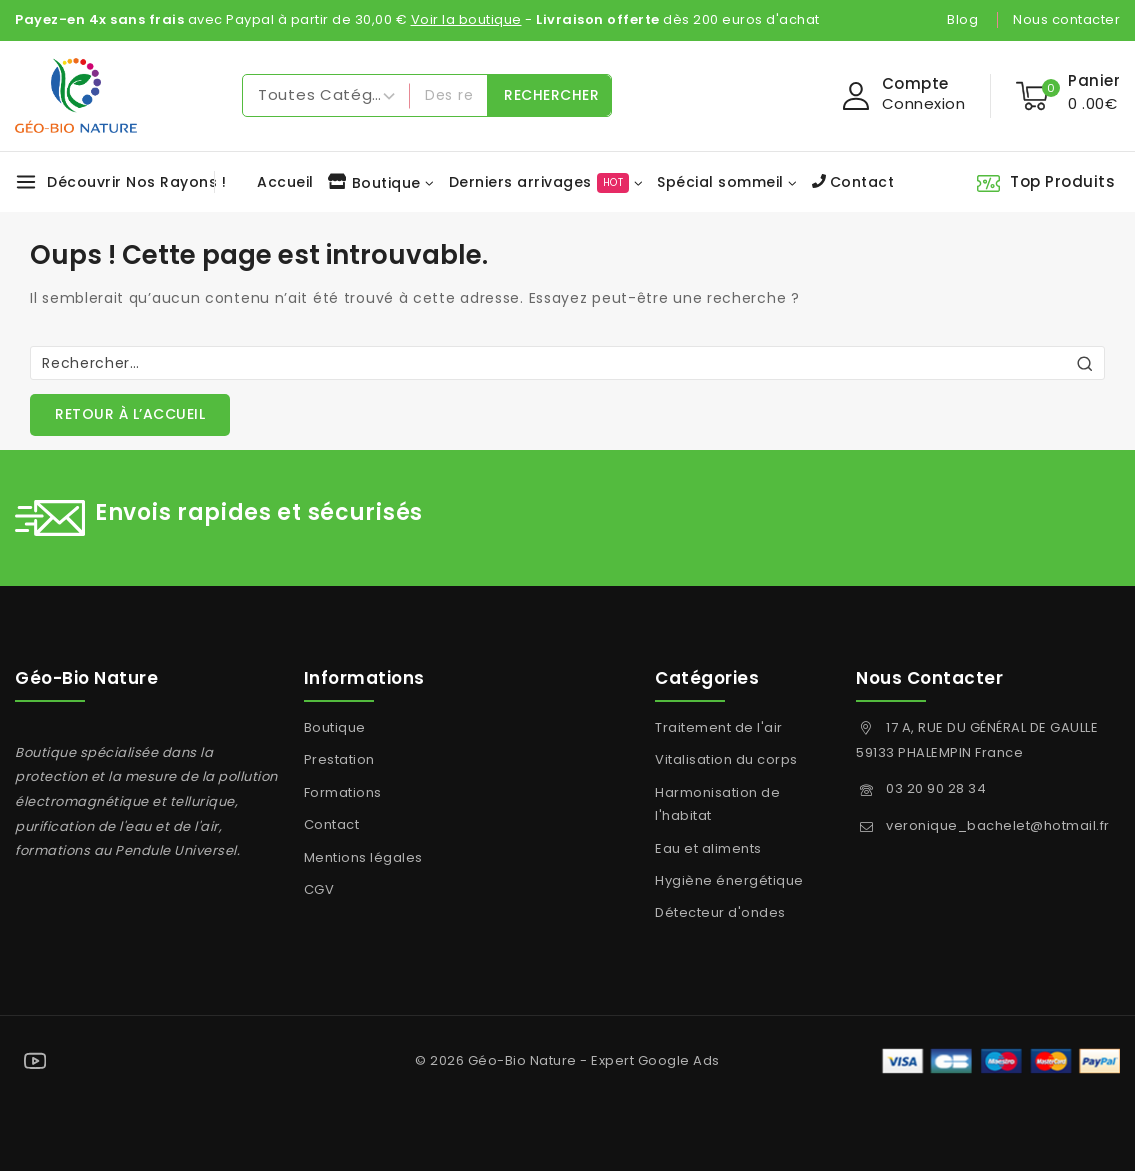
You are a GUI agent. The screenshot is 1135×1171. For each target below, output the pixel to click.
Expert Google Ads (655, 1060)
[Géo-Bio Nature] (76, 95)
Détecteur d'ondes (720, 912)
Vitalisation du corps (726, 759)
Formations (343, 792)
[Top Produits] (1048, 181)
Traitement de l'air (719, 727)
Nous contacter (1066, 19)
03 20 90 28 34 (936, 788)
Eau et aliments (708, 848)
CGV (319, 889)
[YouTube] (35, 1061)
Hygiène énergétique (729, 880)
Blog (962, 19)
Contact (853, 182)
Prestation (339, 759)
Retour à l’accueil (130, 414)
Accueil (285, 182)
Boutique (335, 727)
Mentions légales (363, 857)
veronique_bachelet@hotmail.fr (998, 825)
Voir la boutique (466, 19)
